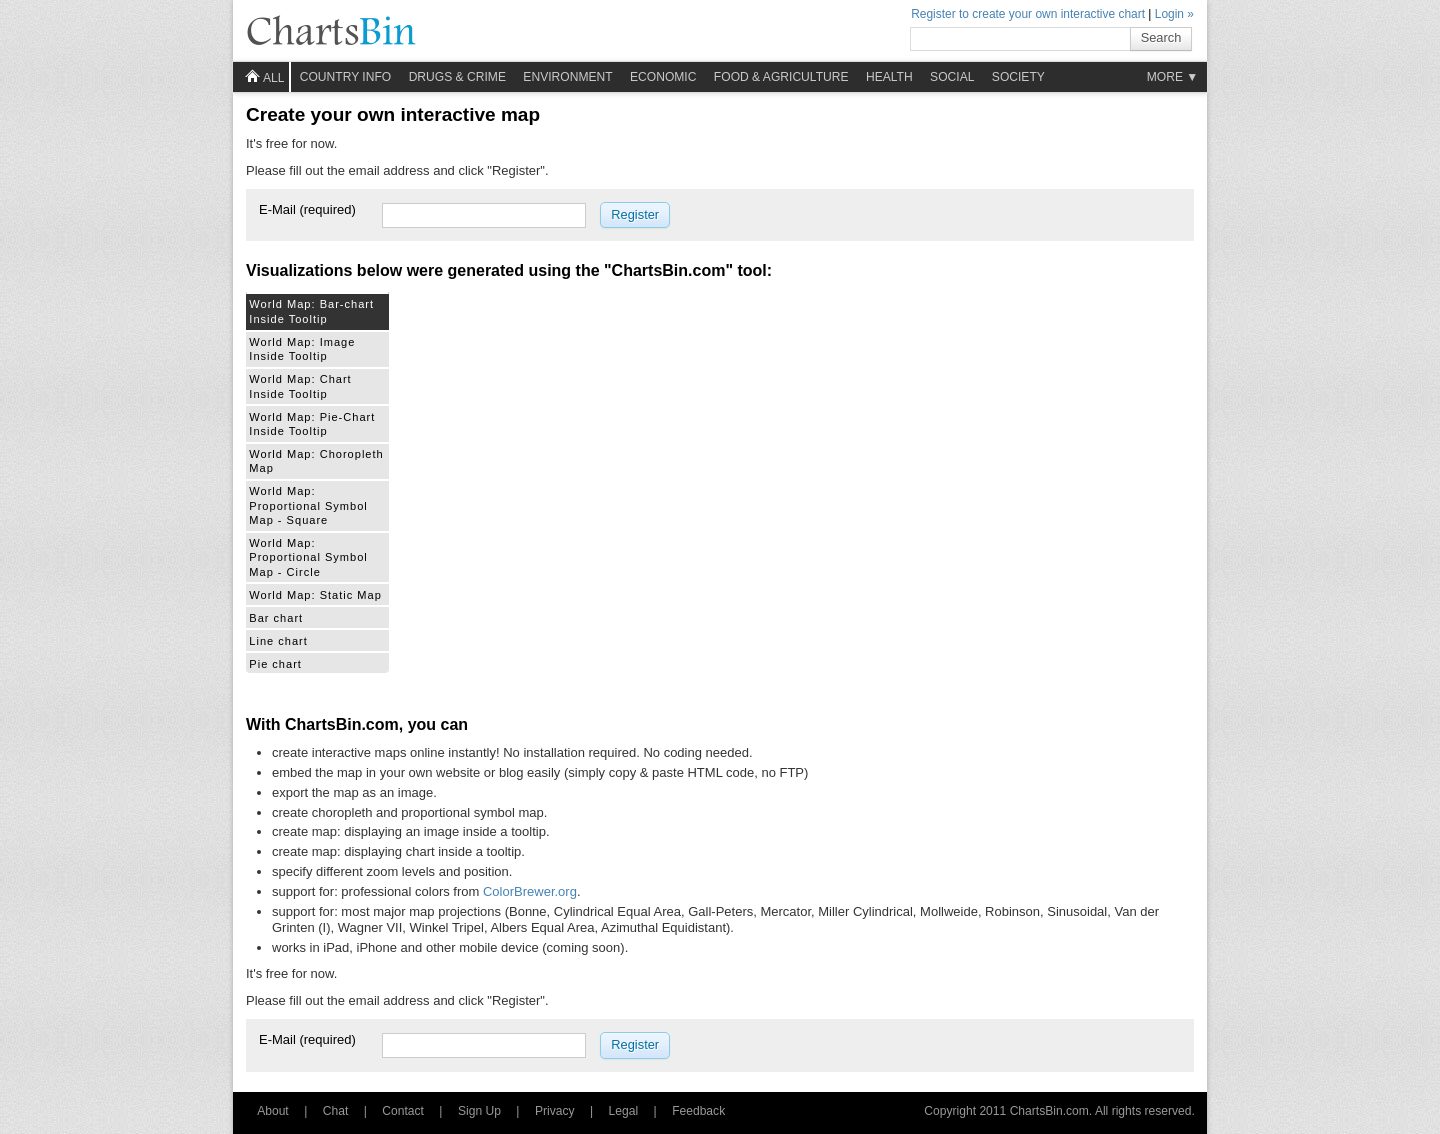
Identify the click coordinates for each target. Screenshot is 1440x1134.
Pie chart (275, 664)
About (273, 1111)
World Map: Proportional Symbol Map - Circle (308, 557)
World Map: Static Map (315, 595)
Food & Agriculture (781, 77)
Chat (336, 1111)
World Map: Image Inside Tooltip (302, 349)
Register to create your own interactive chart (1028, 14)
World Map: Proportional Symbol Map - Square (308, 505)
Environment (567, 77)
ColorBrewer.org (530, 891)
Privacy (555, 1111)
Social (952, 77)
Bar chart (276, 618)
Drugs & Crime (457, 77)
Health (889, 77)
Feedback (698, 1111)
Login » (1174, 14)
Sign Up (479, 1111)
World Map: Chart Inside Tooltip (300, 386)
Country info (346, 77)
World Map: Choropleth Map (316, 461)
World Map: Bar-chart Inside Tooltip (311, 311)
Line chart (278, 641)
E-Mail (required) (307, 209)
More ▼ (1173, 77)
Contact (403, 1111)
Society (1018, 77)
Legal (624, 1111)
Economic (663, 77)
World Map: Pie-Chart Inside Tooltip (312, 424)
